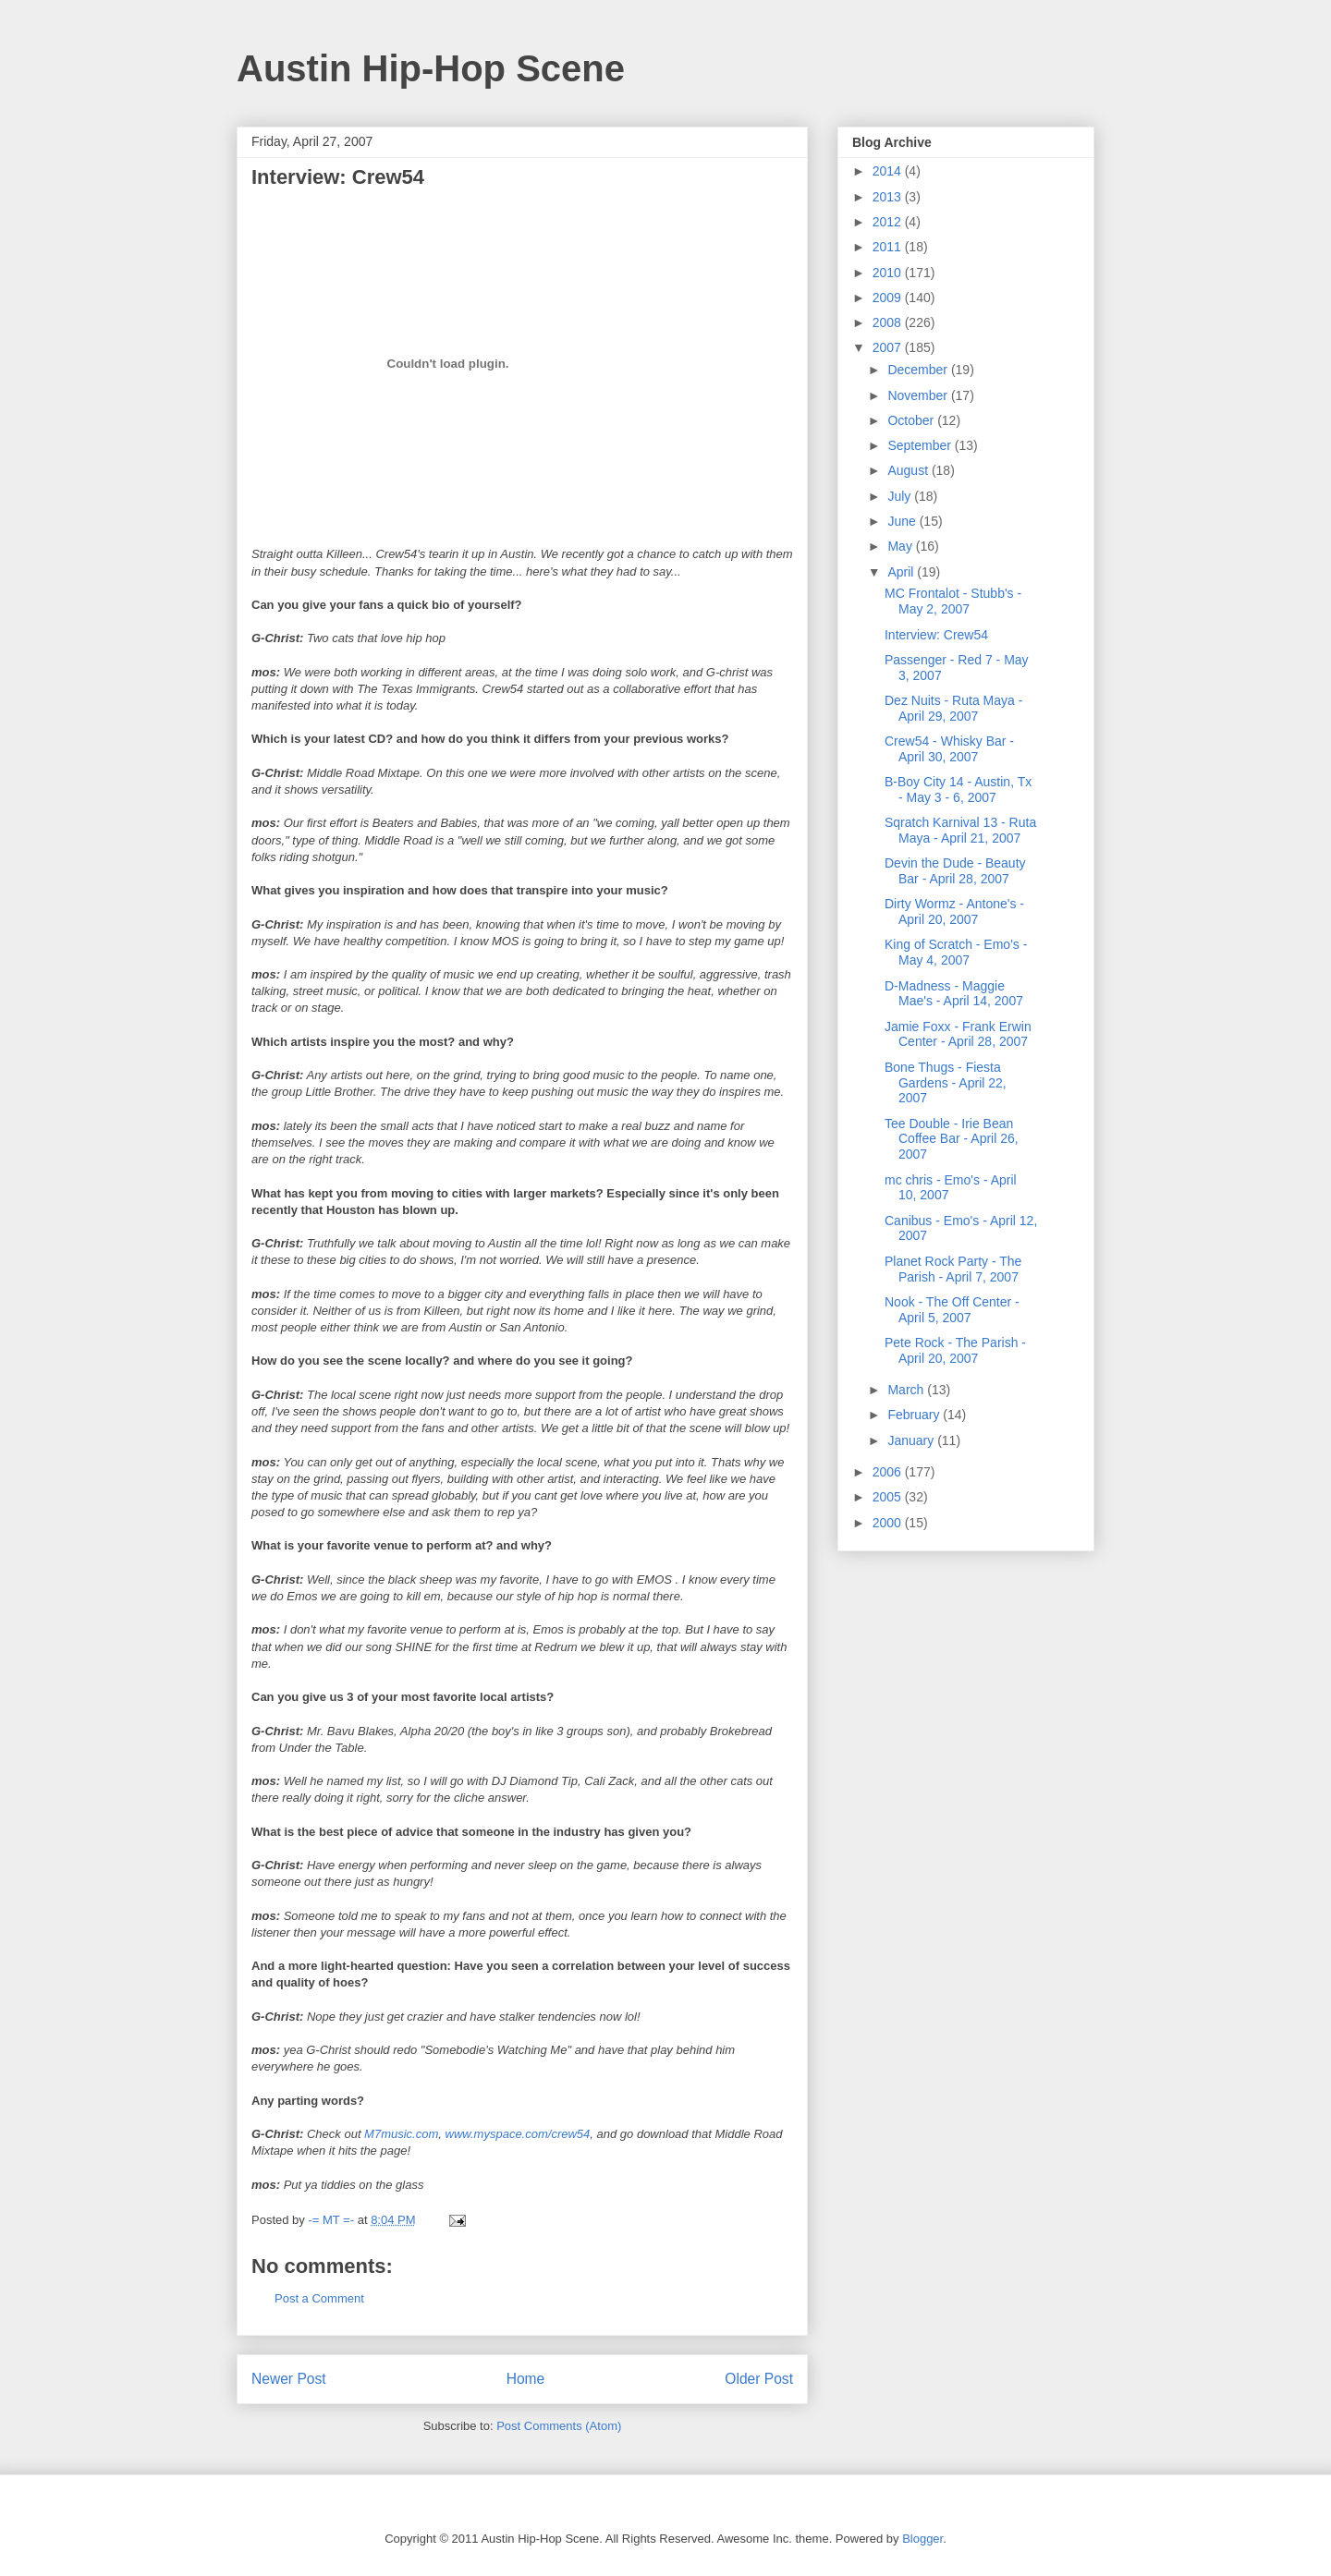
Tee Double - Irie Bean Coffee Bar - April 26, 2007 (952, 1139)
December (918, 369)
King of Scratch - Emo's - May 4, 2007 (956, 952)
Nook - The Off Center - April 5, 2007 (952, 1309)
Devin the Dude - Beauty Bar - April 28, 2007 (955, 871)
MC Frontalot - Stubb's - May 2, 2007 (953, 601)
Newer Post (288, 2379)
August (909, 470)
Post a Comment (319, 2298)
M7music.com (401, 2134)
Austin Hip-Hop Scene (431, 68)
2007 (889, 347)
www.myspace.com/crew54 (518, 2134)
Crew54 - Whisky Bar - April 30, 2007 (949, 749)
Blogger (922, 2539)
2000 (889, 1522)
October (912, 420)
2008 (889, 322)
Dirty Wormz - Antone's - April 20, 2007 (954, 911)
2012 (889, 221)
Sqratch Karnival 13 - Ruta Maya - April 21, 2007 (960, 830)
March (907, 1389)
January (912, 1440)
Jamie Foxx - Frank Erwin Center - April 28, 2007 (958, 1034)
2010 (889, 272)
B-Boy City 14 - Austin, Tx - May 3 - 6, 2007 (958, 789)
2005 (889, 1496)
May (901, 546)
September (920, 445)
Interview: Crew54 (936, 634)
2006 (889, 1471)
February (915, 1414)
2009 (889, 297)
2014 (889, 171)
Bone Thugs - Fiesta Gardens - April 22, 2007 (946, 1083)
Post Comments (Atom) (558, 2426)
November (918, 395)
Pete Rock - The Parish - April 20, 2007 (955, 1350)
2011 (889, 246)
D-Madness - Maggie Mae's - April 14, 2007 (954, 993)
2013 (889, 196)
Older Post (759, 2379)
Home (526, 2379)
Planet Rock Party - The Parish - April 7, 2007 (953, 1269)
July (900, 496)
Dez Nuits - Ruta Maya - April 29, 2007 (953, 708)
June (903, 521)
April (902, 572)
